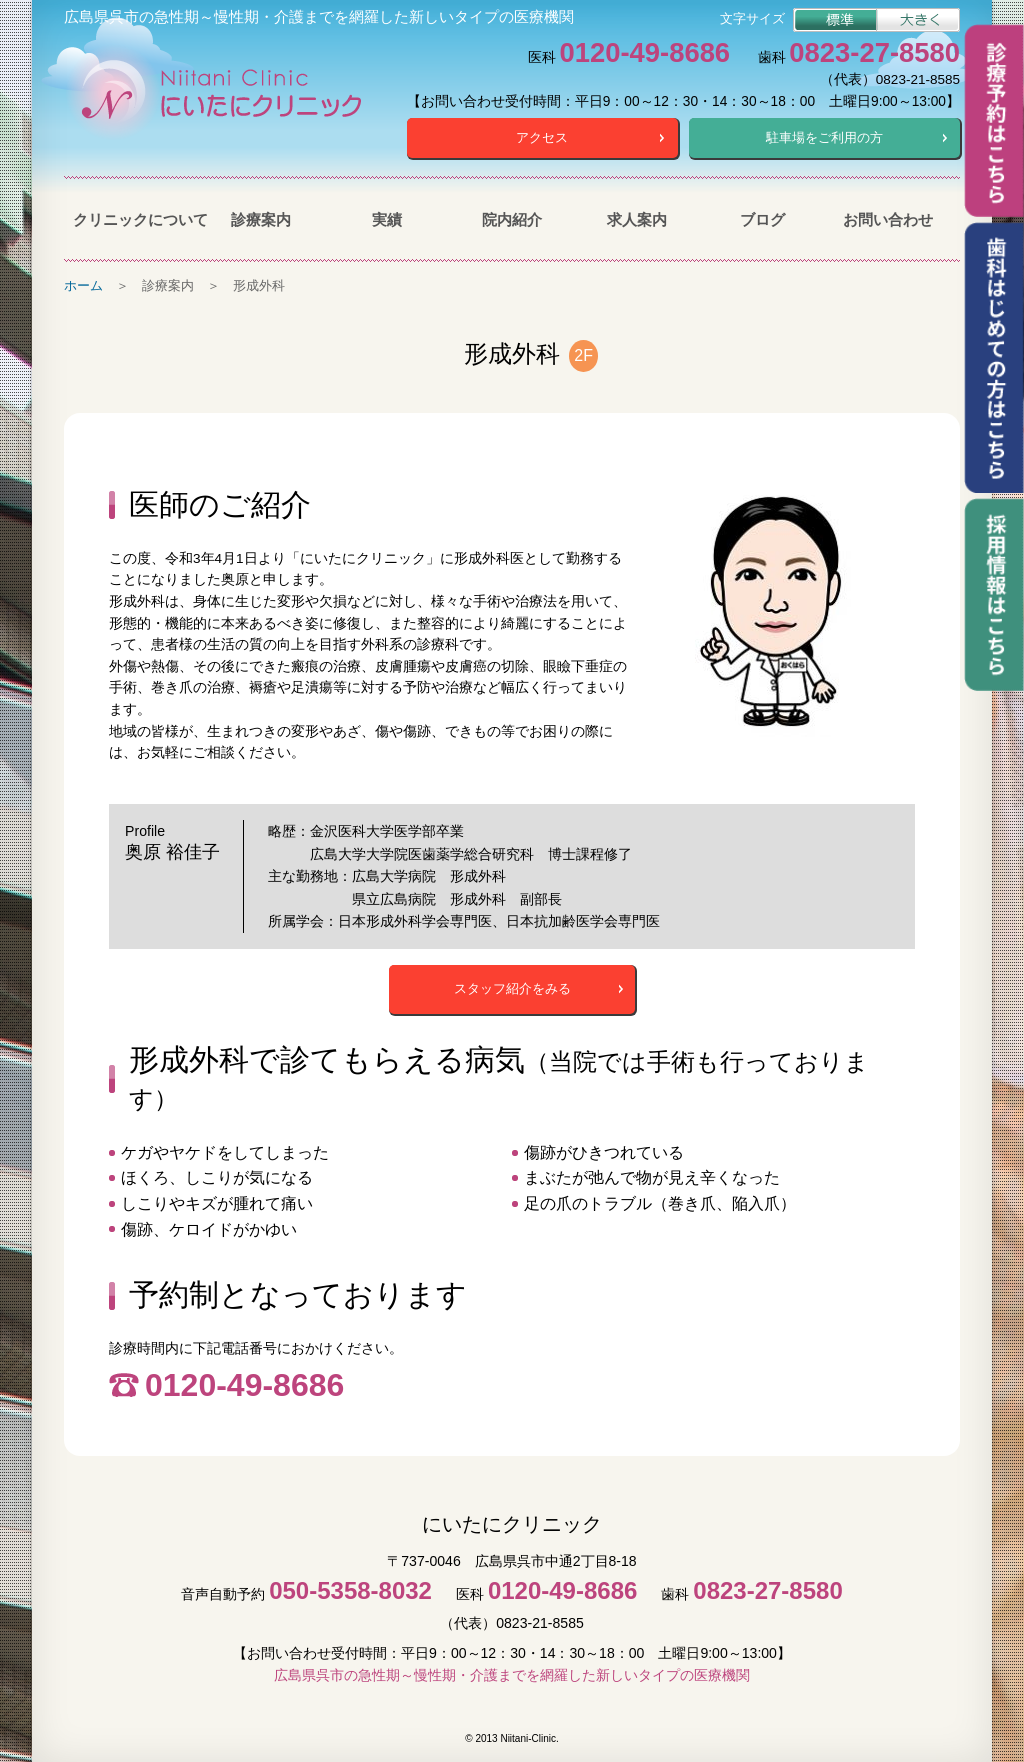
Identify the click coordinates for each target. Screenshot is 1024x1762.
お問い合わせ (888, 217)
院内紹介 (512, 217)
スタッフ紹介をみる (512, 986)
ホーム (83, 283)
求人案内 (637, 217)
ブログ (762, 217)
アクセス (542, 136)
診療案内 (261, 217)
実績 (387, 217)
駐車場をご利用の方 (824, 136)
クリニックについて (135, 217)
